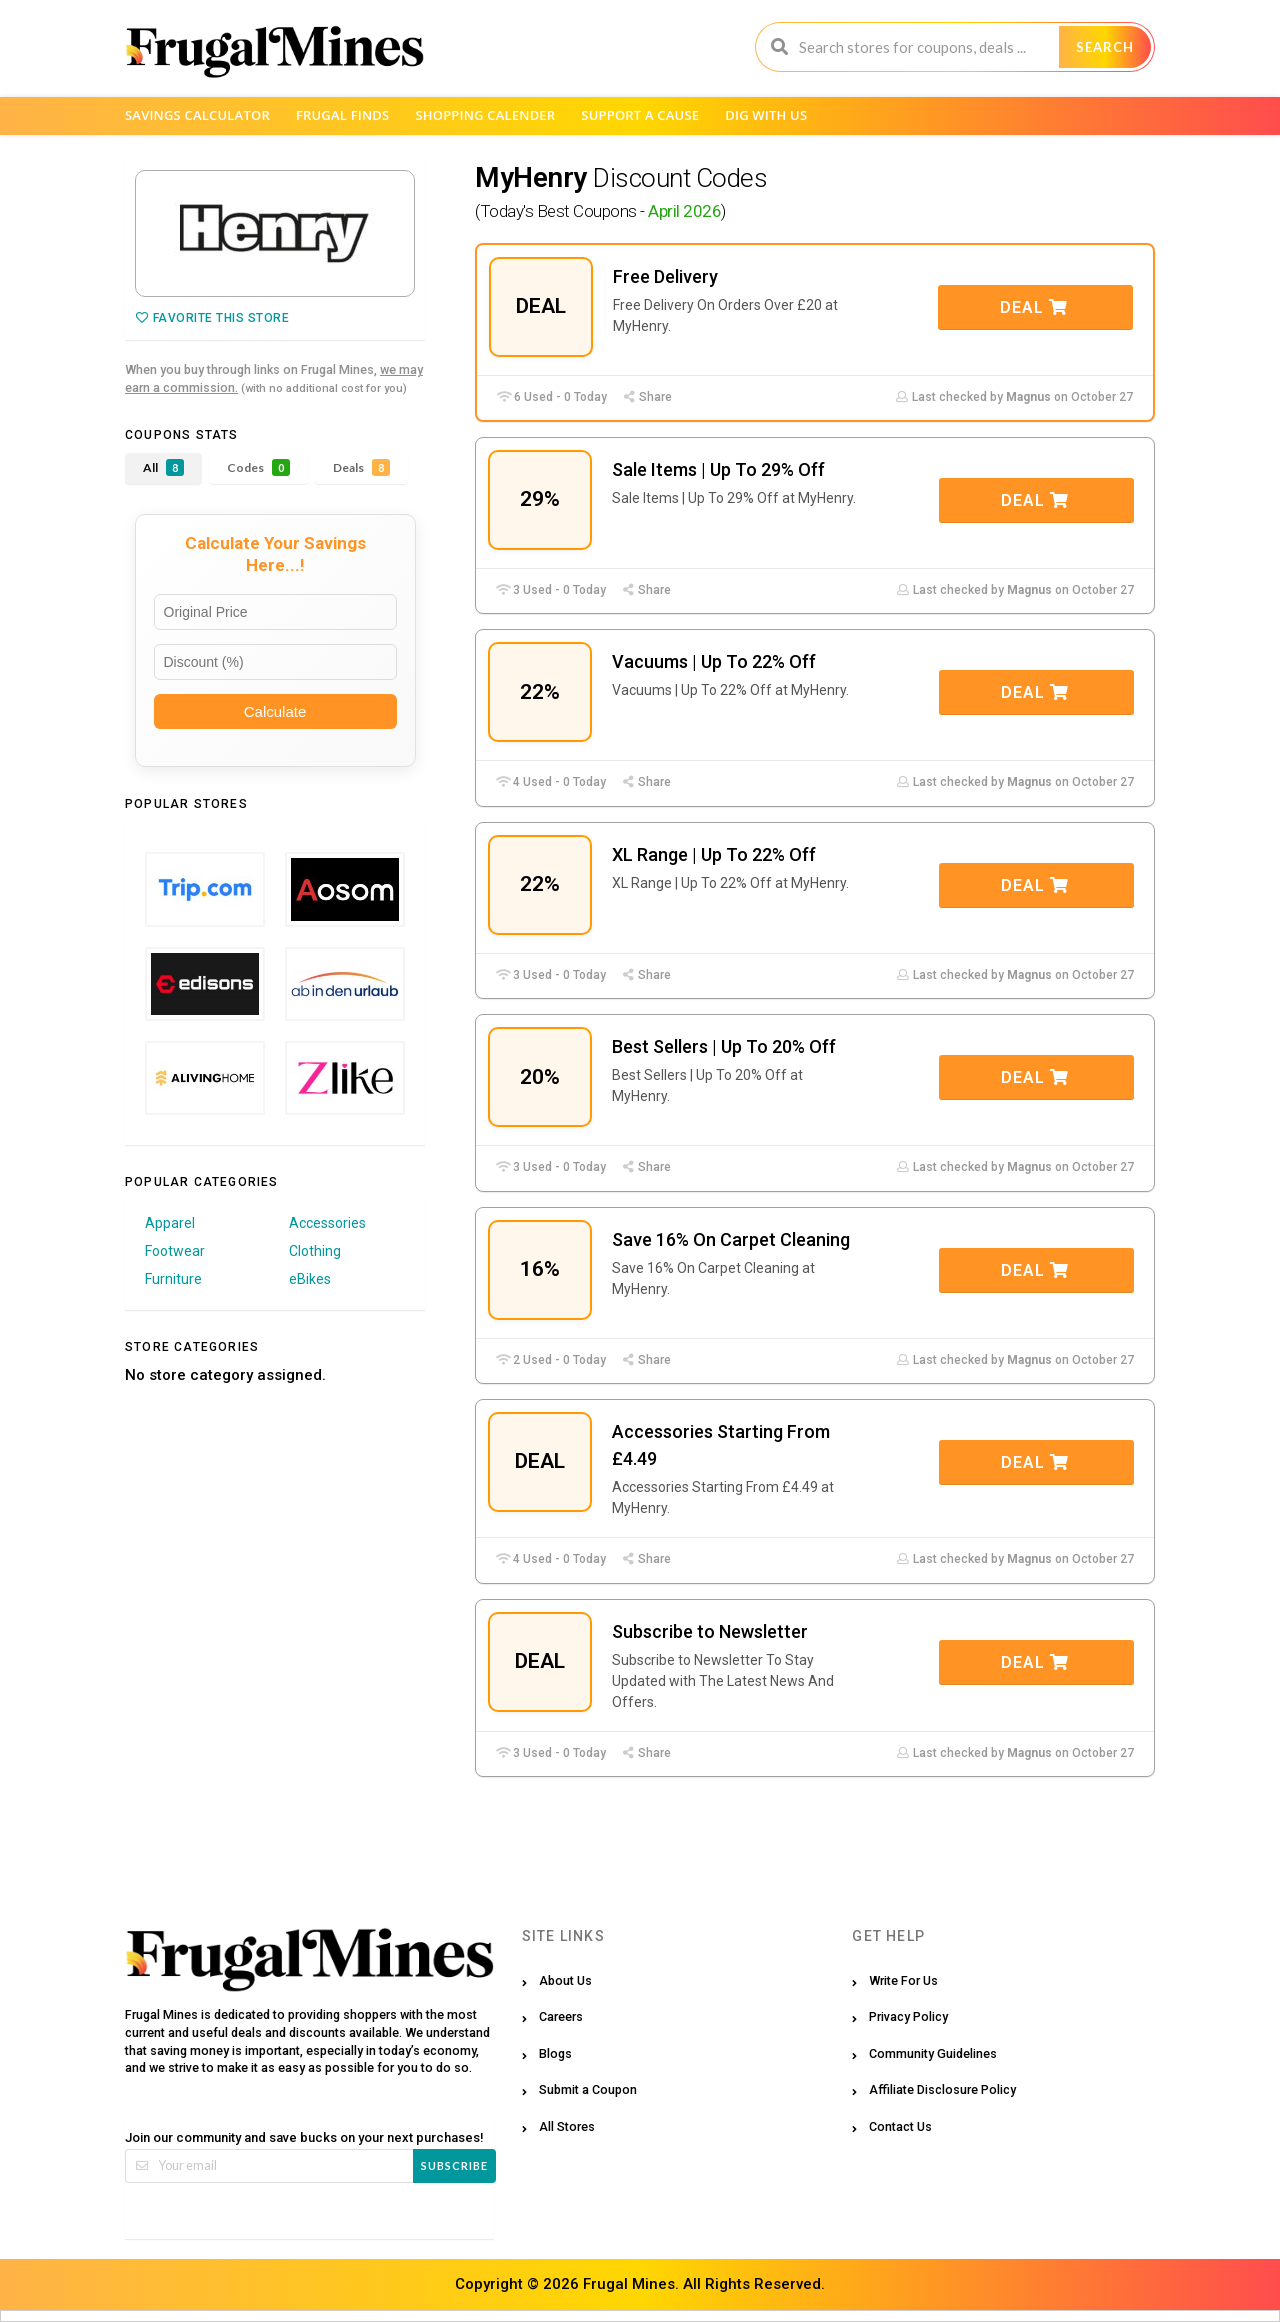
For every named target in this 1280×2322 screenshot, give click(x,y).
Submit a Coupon (588, 2089)
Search (1105, 47)
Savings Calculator (197, 115)
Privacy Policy (908, 2016)
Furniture (173, 1279)
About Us (565, 1980)
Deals (361, 467)
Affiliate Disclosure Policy (942, 2089)
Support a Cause (640, 115)
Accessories (327, 1223)
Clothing (315, 1251)
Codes (258, 467)
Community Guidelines (933, 2053)
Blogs (555, 2053)
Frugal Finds (343, 115)
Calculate (275, 711)
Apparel (170, 1223)
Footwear (175, 1251)
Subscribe (454, 2165)
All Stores (567, 2126)
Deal (1034, 307)
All (163, 467)
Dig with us (766, 115)
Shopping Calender (485, 115)
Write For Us (903, 1980)
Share (647, 397)
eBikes (310, 1279)
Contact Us (900, 2126)
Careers (561, 2016)
